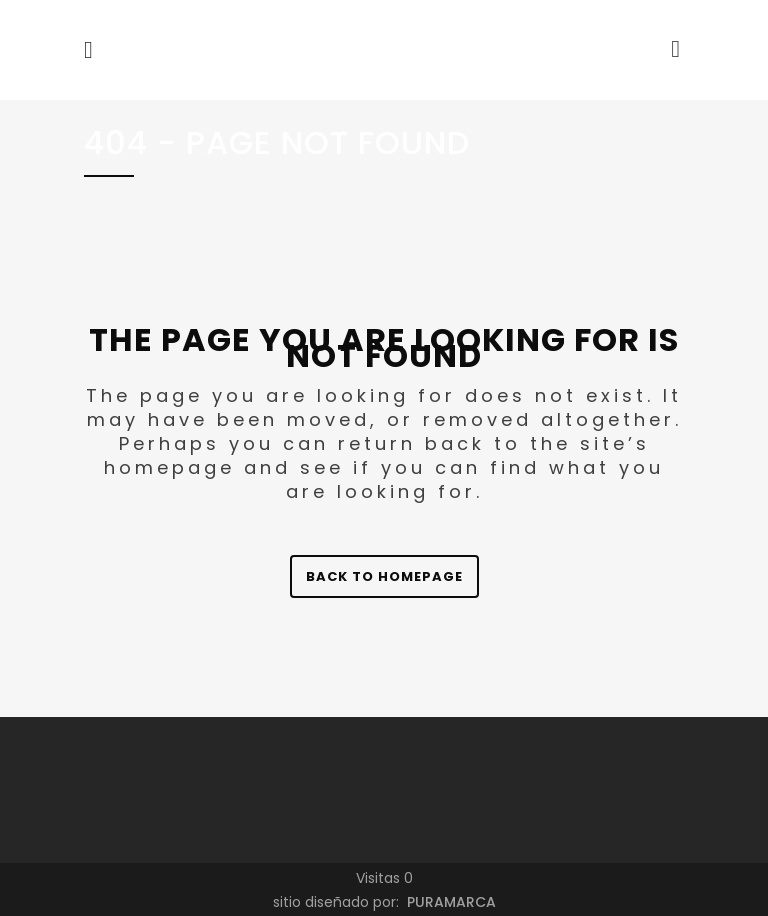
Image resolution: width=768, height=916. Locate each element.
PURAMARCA (449, 902)
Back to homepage (384, 576)
